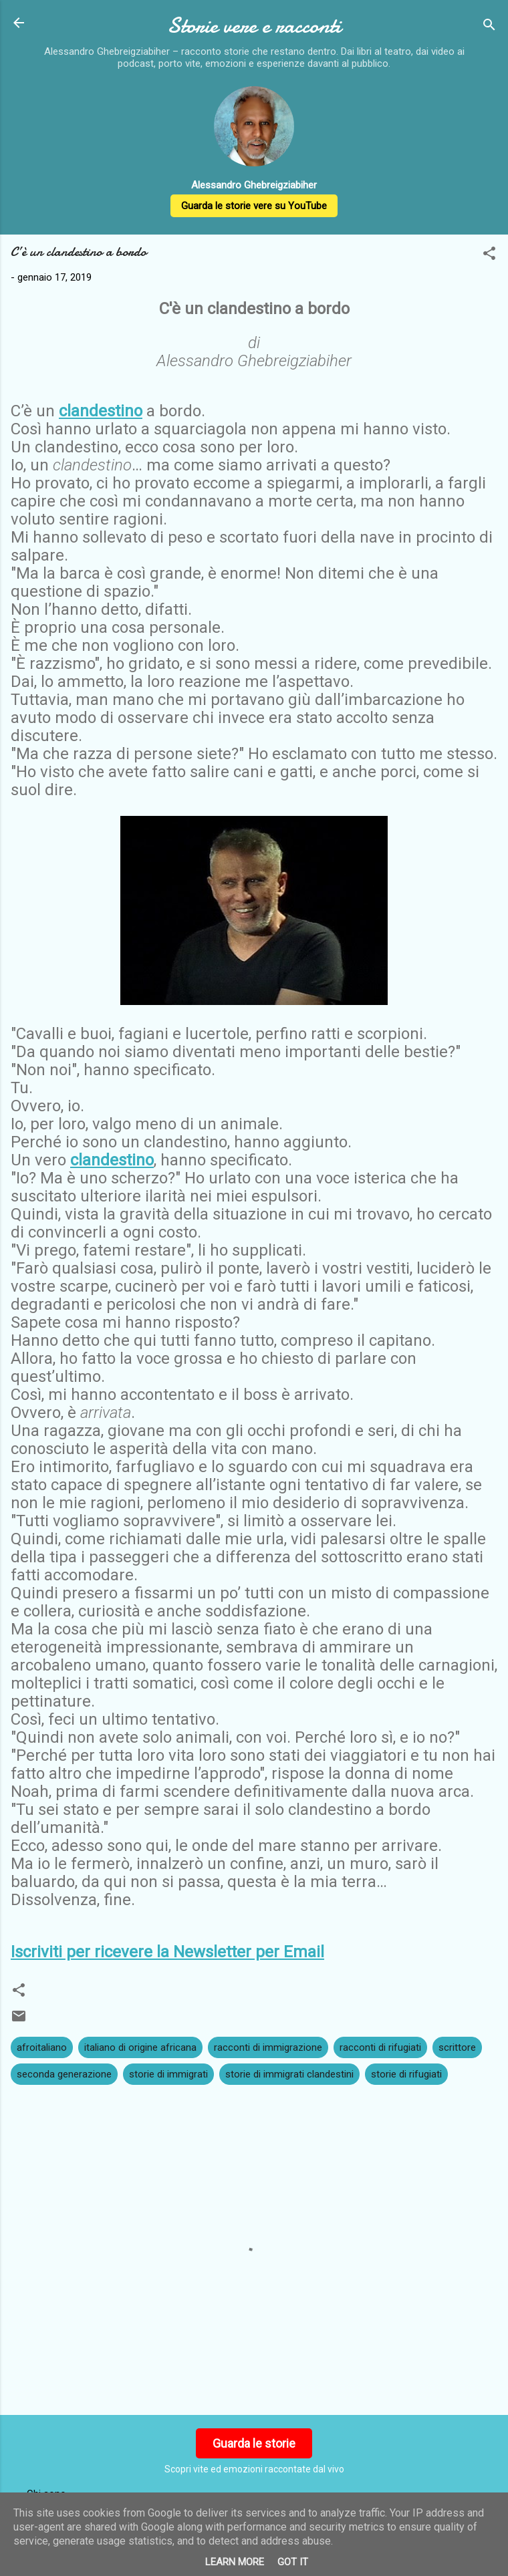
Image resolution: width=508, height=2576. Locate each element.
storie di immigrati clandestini (289, 2074)
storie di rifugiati (406, 2074)
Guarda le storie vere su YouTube (254, 206)
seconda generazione (64, 2074)
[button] (489, 255)
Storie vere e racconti (254, 26)
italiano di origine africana (140, 2047)
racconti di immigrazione (268, 2047)
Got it (292, 2562)
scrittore (457, 2047)
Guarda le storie (254, 2443)
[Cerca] (489, 27)
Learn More (234, 2562)
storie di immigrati (168, 2074)
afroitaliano (42, 2047)
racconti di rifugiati (380, 2047)
